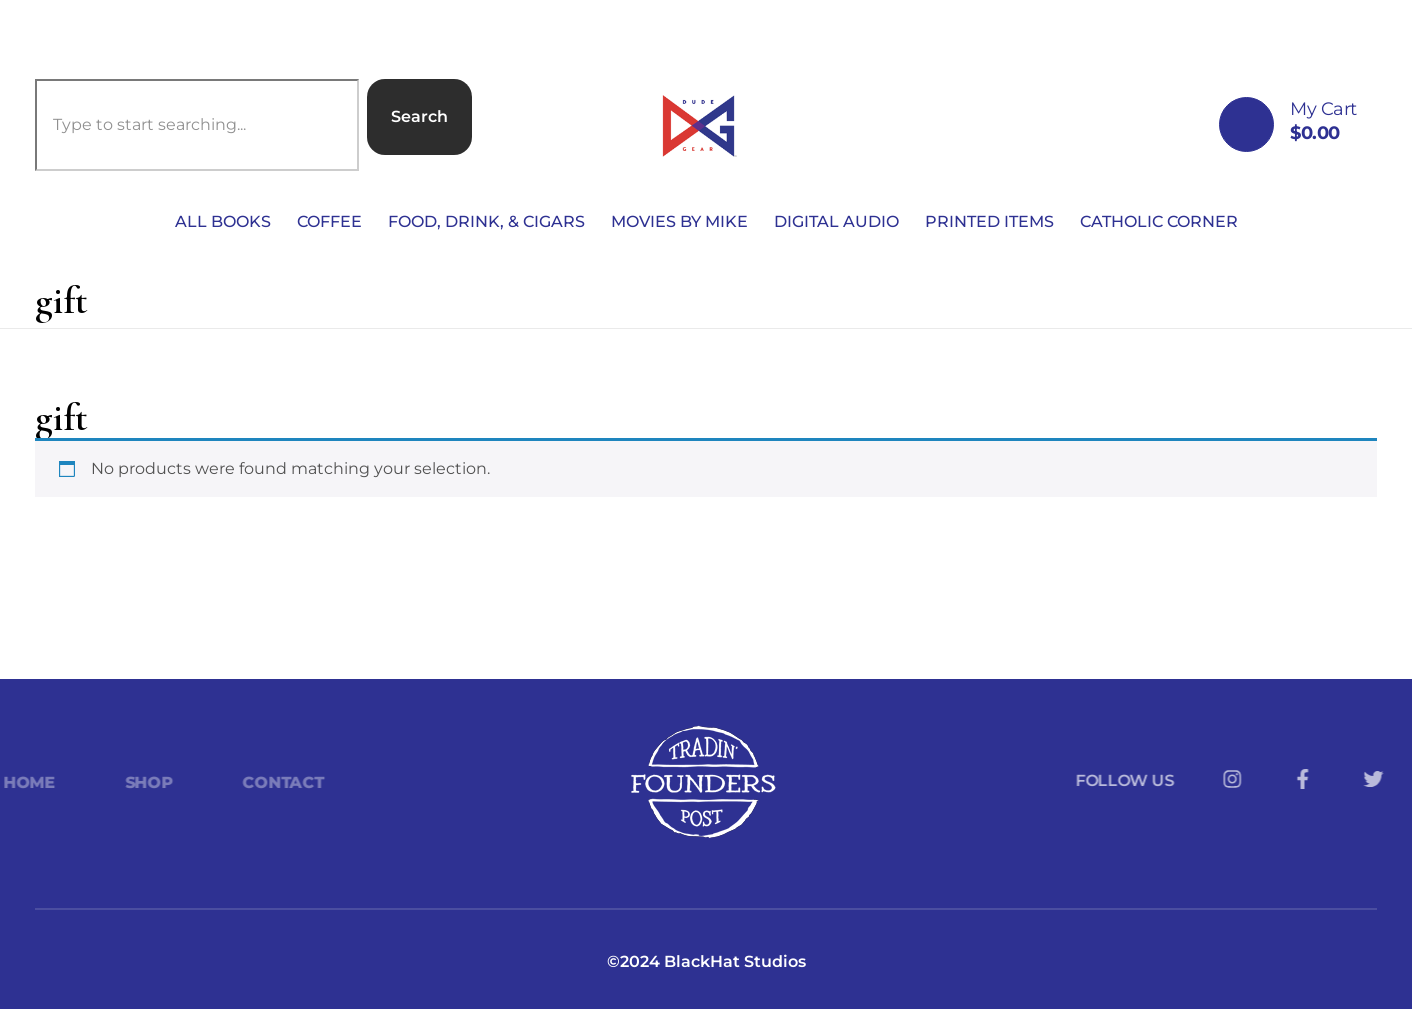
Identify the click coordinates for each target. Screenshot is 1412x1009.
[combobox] (197, 125)
